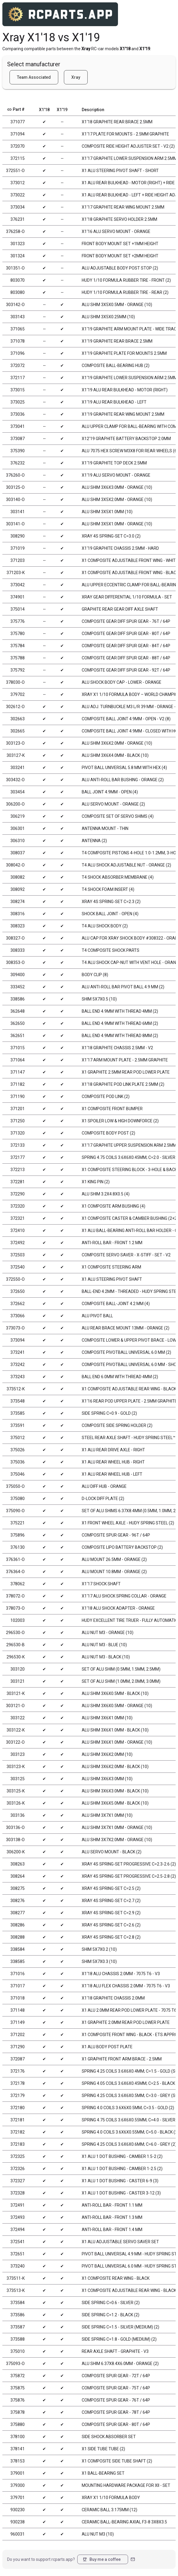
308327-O (15, 938)
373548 (17, 1401)
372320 (17, 1206)
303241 (17, 767)
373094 (17, 1340)
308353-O (15, 962)
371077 (17, 121)
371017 (17, 1985)
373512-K (16, 1389)
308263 (17, 1864)
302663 (17, 718)
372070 (17, 146)
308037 (17, 852)
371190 (17, 1096)
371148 (17, 2010)
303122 (17, 1717)
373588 (17, 2339)
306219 (17, 816)
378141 (17, 2448)
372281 (17, 1181)
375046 (17, 1474)
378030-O (15, 682)
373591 (17, 1425)
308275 (17, 1888)
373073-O (15, 1328)
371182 (17, 1084)
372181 (17, 2119)
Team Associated (34, 77)
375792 (17, 670)
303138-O (15, 1839)
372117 (17, 377)
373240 (17, 2266)
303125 (17, 1778)
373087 (17, 438)
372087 (17, 2059)
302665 (17, 731)
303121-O (15, 1705)
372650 (17, 1291)
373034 (17, 207)
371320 (17, 1133)
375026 (17, 1449)
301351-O (15, 268)
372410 (17, 1230)
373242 (17, 1364)
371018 (17, 1998)
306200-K (16, 1851)
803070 (17, 280)
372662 (17, 1303)
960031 (17, 2534)
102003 (17, 1620)
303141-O (15, 523)
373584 (17, 2302)
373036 (17, 414)
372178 (17, 2083)
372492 (17, 1242)
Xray (75, 77)
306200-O (15, 804)
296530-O (15, 1632)
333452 (17, 986)
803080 (17, 292)
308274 (17, 901)
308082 (17, 877)
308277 (17, 1912)
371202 (17, 2034)
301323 (17, 243)
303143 (17, 316)
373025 (17, 402)
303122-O (15, 1742)
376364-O (15, 1571)
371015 (17, 1047)
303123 (17, 1754)
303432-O (15, 779)
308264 (17, 1876)
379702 (17, 694)
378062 (17, 1583)
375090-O (15, 1510)
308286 (17, 1925)
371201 (17, 1108)
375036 (17, 1462)
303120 (17, 1669)
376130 (17, 1547)
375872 (17, 2375)
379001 (17, 2473)
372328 (17, 2193)
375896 (17, 1535)
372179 (17, 2095)
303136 (17, 1815)
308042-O (15, 865)
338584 (17, 1949)
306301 (17, 828)
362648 (17, 1011)
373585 (17, 1413)
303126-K (16, 1803)
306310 (17, 840)
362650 (17, 1023)
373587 (17, 2327)
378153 (17, 2461)
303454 (17, 792)
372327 (17, 2180)
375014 (17, 609)
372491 (17, 2205)
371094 (17, 134)
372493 (17, 2217)
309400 (17, 974)
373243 (17, 1376)
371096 (17, 353)
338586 (17, 999)
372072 (17, 365)
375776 (17, 621)
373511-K (16, 2278)
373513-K (16, 2290)
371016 (17, 1973)
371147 (17, 1072)
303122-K (16, 1730)
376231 (17, 219)
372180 (17, 2107)
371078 (17, 341)
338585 (17, 1961)
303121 (17, 1681)
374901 (17, 597)
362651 (17, 1035)
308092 (17, 889)
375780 (17, 633)
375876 (17, 2400)
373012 (17, 182)
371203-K (16, 572)
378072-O (15, 1596)
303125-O (15, 487)
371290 (17, 2046)
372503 (17, 1254)
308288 (17, 1937)
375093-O (15, 2363)
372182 (17, 2132)
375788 (17, 658)
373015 (17, 389)
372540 (17, 1267)
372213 (17, 1169)
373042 (17, 584)
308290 (17, 536)
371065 (17, 329)
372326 (17, 2168)
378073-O (15, 1608)
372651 (17, 2254)
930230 (17, 2509)
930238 (17, 2522)
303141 (17, 511)
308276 (17, 1900)
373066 (17, 1315)
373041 (17, 426)
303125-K (16, 1791)
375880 (17, 2424)
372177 (17, 1157)
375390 (17, 450)
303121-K (16, 1693)
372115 (17, 158)
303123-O (15, 743)
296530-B (15, 1644)
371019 (17, 548)
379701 (17, 2497)
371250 (17, 1120)
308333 (17, 950)
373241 (17, 1352)
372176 (17, 2071)
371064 (17, 1060)
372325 (17, 2156)
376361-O (15, 1559)
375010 (17, 2351)
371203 (17, 560)
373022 (17, 195)
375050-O (15, 1486)
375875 (17, 2388)
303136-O (15, 1827)
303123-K (16, 1766)
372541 (17, 2241)
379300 (17, 2485)
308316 (17, 913)
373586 (17, 2314)
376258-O (15, 231)
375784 (17, 645)
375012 (17, 1437)
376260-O (15, 475)
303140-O (15, 499)
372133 (17, 1145)
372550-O (15, 1279)
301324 (17, 255)
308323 (17, 926)
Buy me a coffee (101, 2559)
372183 (17, 2144)
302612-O (15, 706)
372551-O (15, 170)
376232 (17, 463)
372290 (17, 1194)
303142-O (15, 304)
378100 (17, 2436)
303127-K (16, 755)
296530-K (16, 1657)
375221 (17, 1523)
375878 (17, 2412)
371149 (17, 2022)
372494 (17, 2229)
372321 (17, 1218)
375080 (17, 1498)
